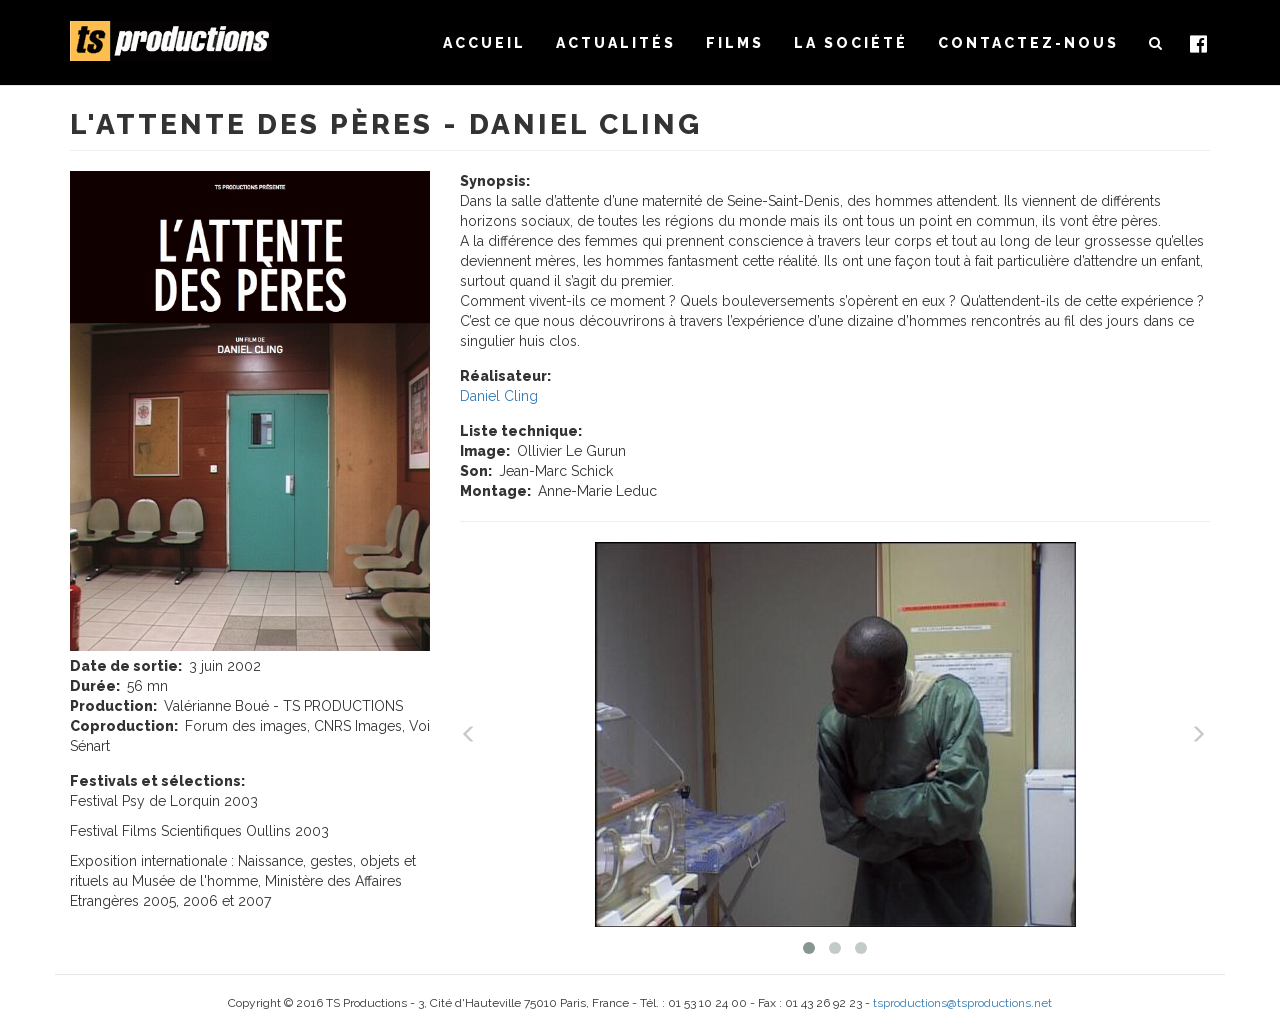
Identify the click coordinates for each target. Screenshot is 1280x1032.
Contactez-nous (1028, 43)
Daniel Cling (499, 396)
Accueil (484, 43)
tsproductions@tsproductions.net (962, 1003)
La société (851, 43)
